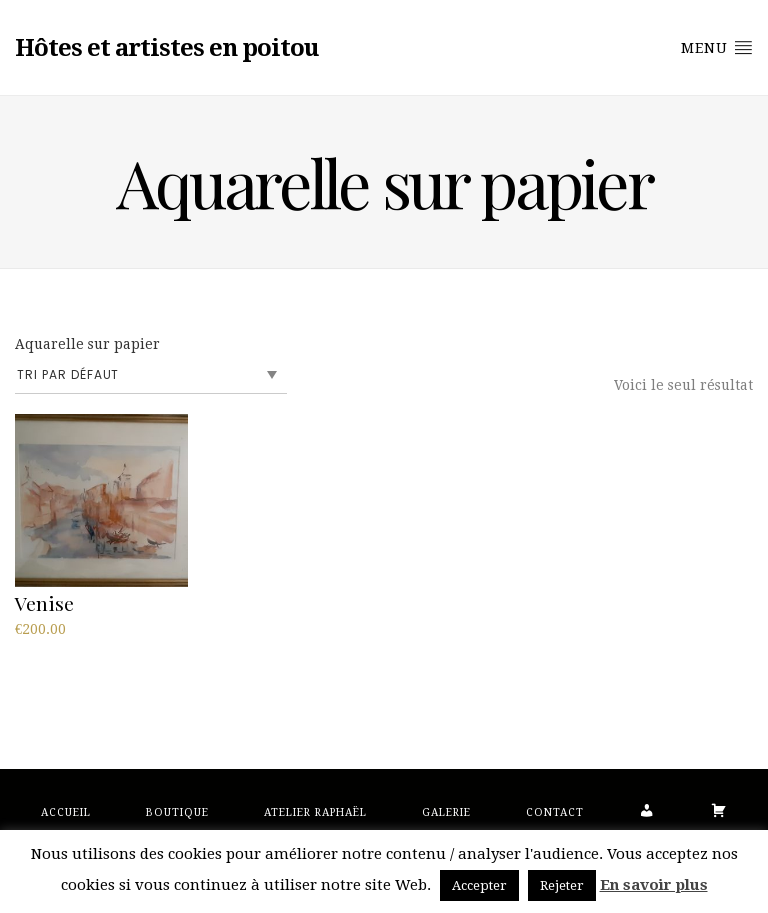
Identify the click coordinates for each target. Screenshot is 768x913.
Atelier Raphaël (315, 812)
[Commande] (151, 375)
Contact (555, 812)
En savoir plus (654, 885)
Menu (717, 47)
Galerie (446, 812)
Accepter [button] (479, 885)
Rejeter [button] (562, 885)
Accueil (66, 812)
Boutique (177, 812)
